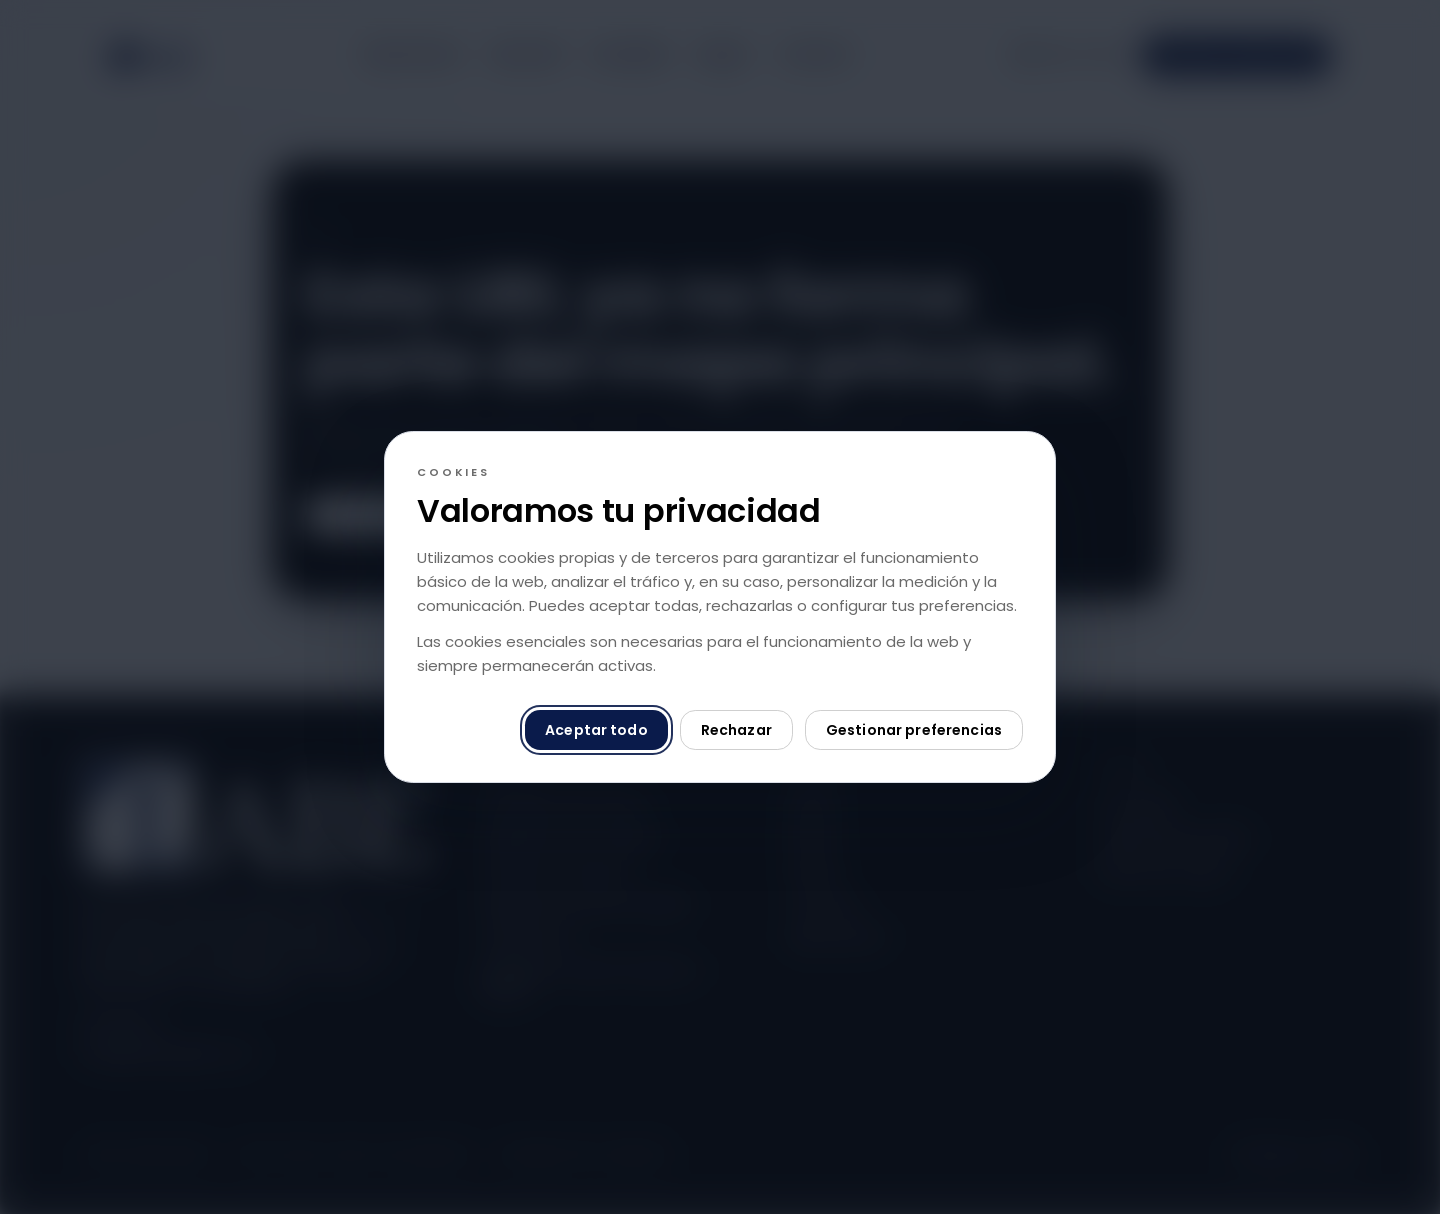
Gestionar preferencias (914, 730)
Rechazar (736, 730)
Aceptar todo (596, 730)
